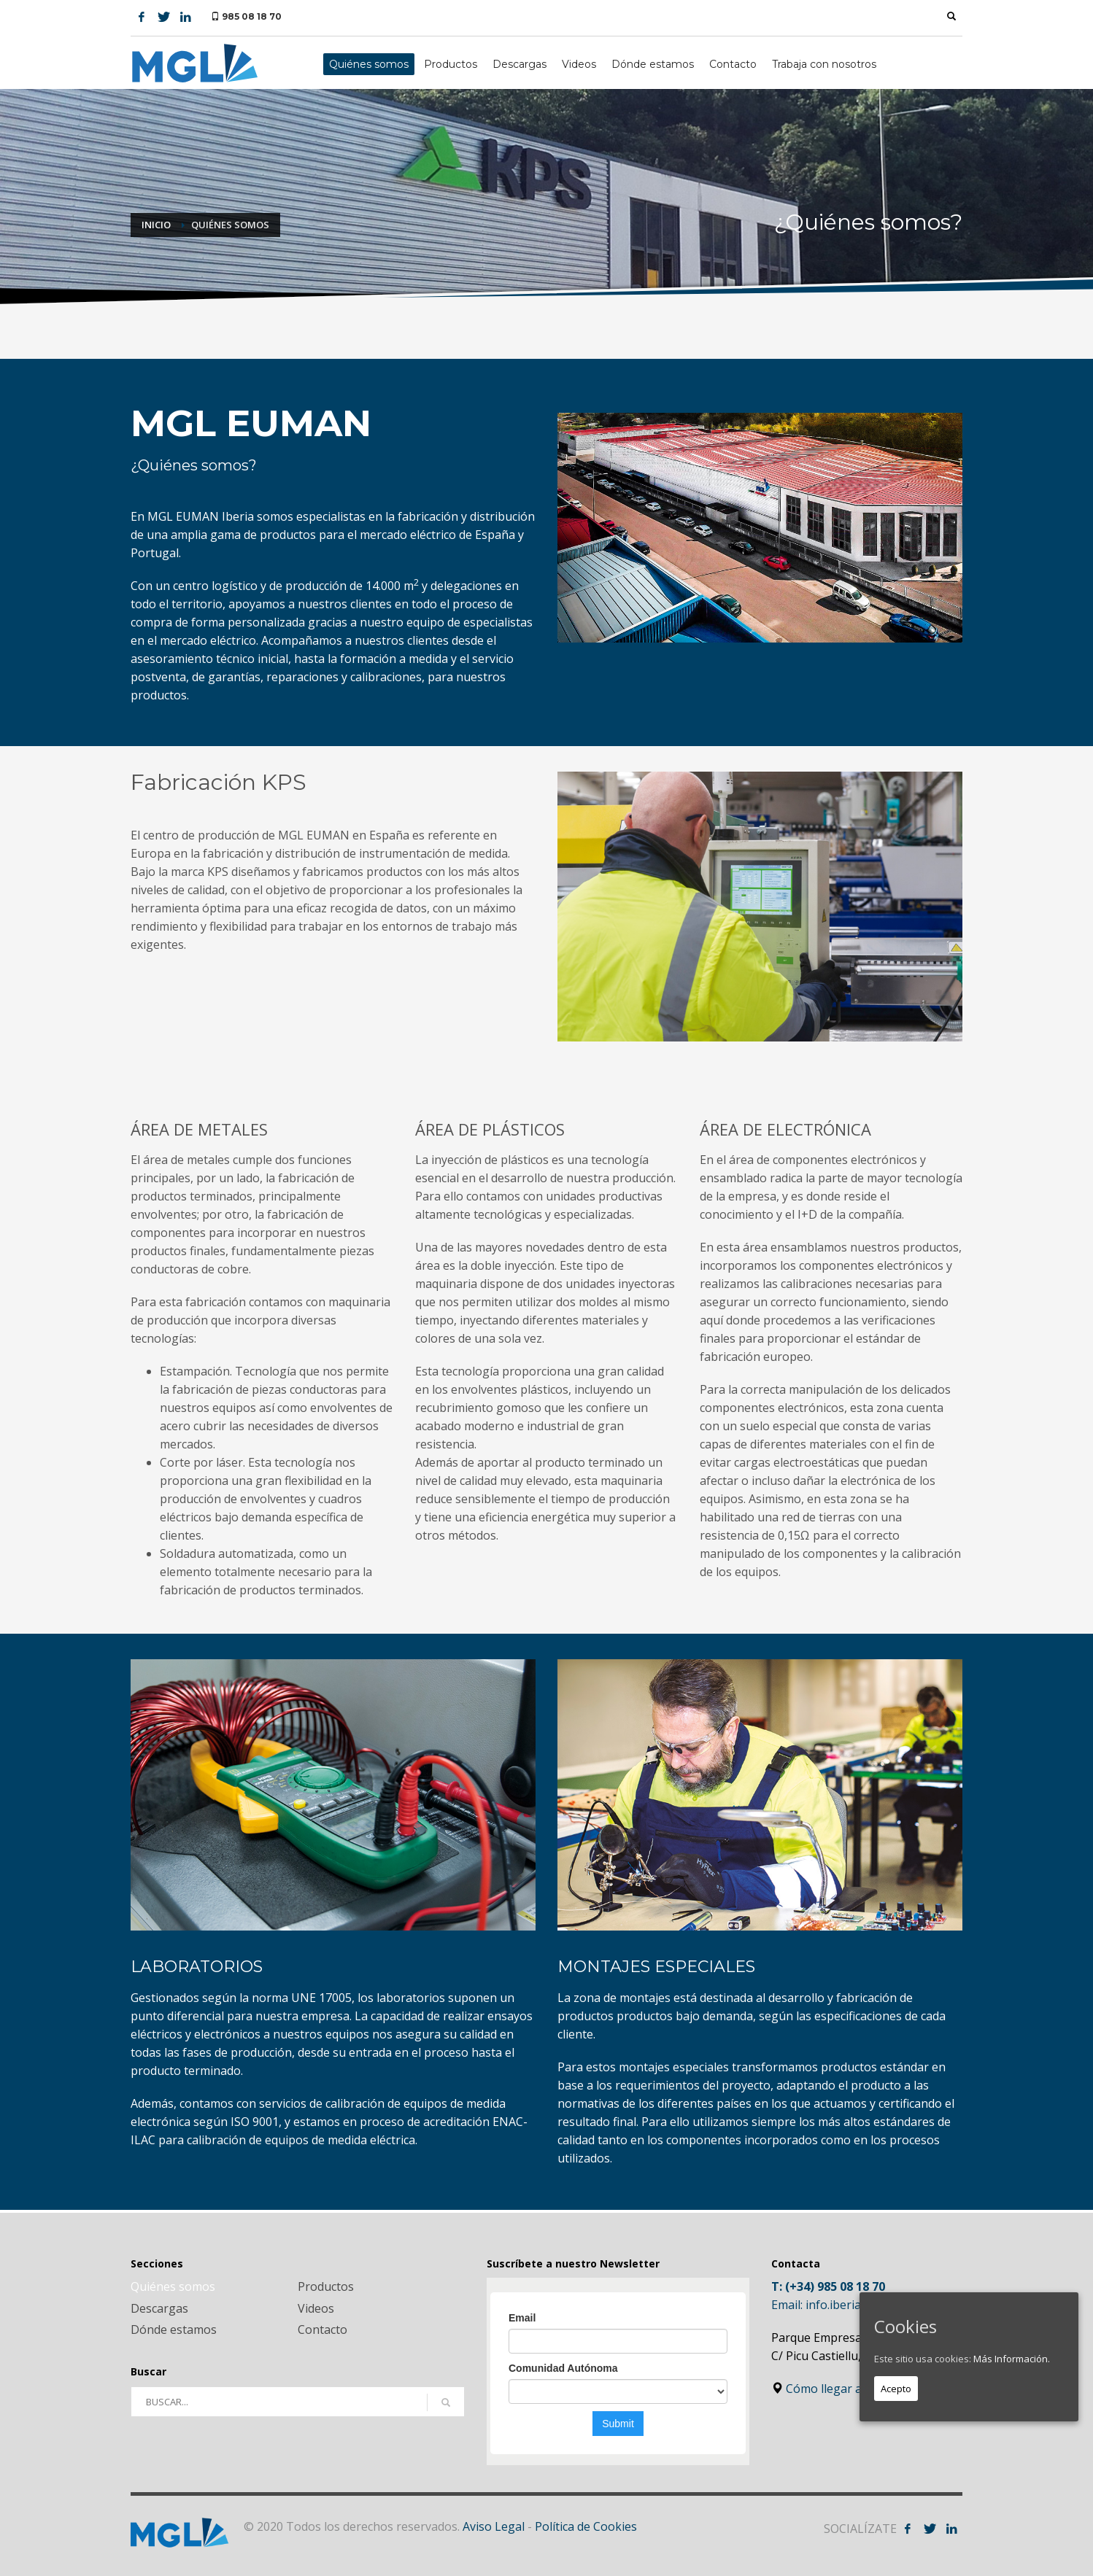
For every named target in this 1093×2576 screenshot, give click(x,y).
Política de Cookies (586, 2526)
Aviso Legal (494, 2526)
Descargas (159, 2308)
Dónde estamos (174, 2329)
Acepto (896, 2388)
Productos (326, 2286)
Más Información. (1011, 2358)
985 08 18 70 (252, 16)
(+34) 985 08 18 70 (835, 2286)
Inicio (156, 224)
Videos (316, 2308)
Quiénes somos (173, 2286)
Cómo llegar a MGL (830, 2389)
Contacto (322, 2329)
